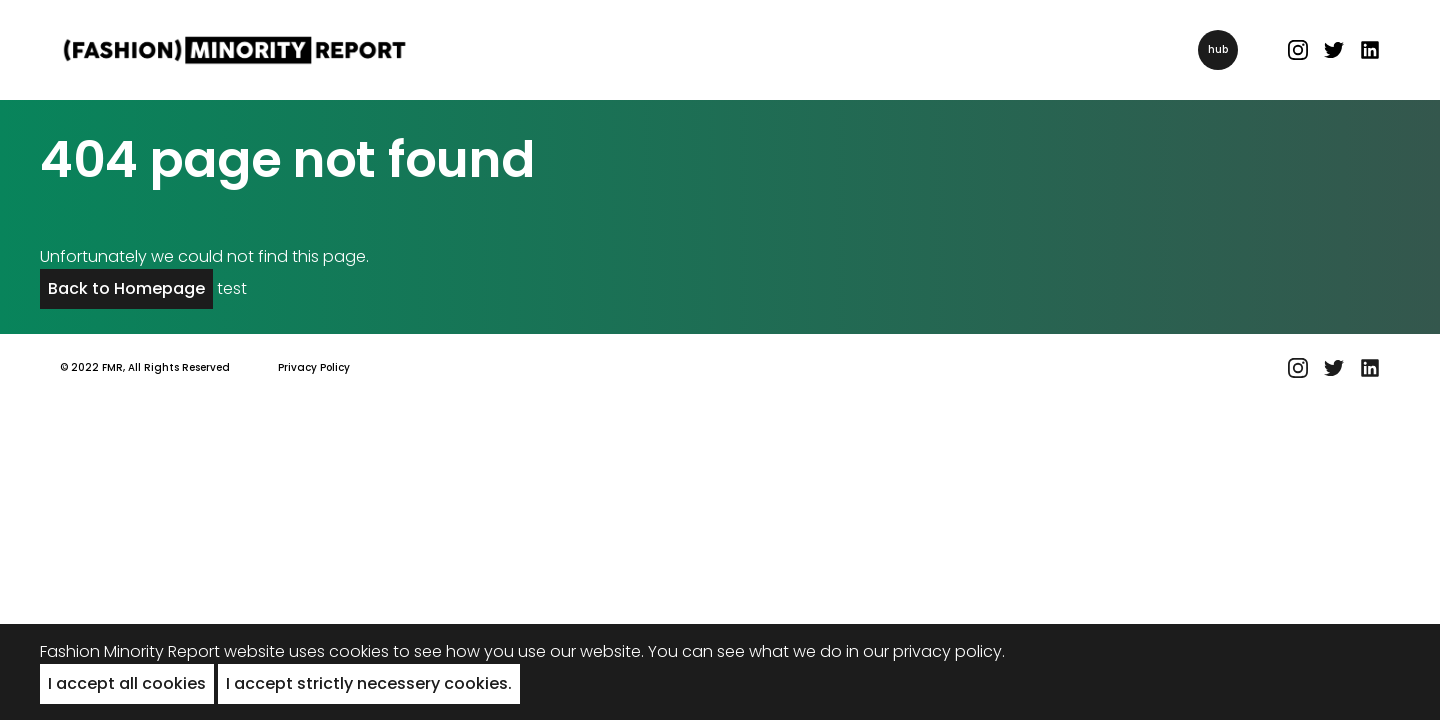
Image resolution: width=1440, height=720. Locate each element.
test (232, 288)
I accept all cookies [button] (127, 683)
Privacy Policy (314, 367)
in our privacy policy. (925, 651)
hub (1218, 49)
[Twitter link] (1334, 50)
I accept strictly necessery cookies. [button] (369, 683)
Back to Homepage (126, 288)
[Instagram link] (1298, 50)
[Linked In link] (1370, 50)
